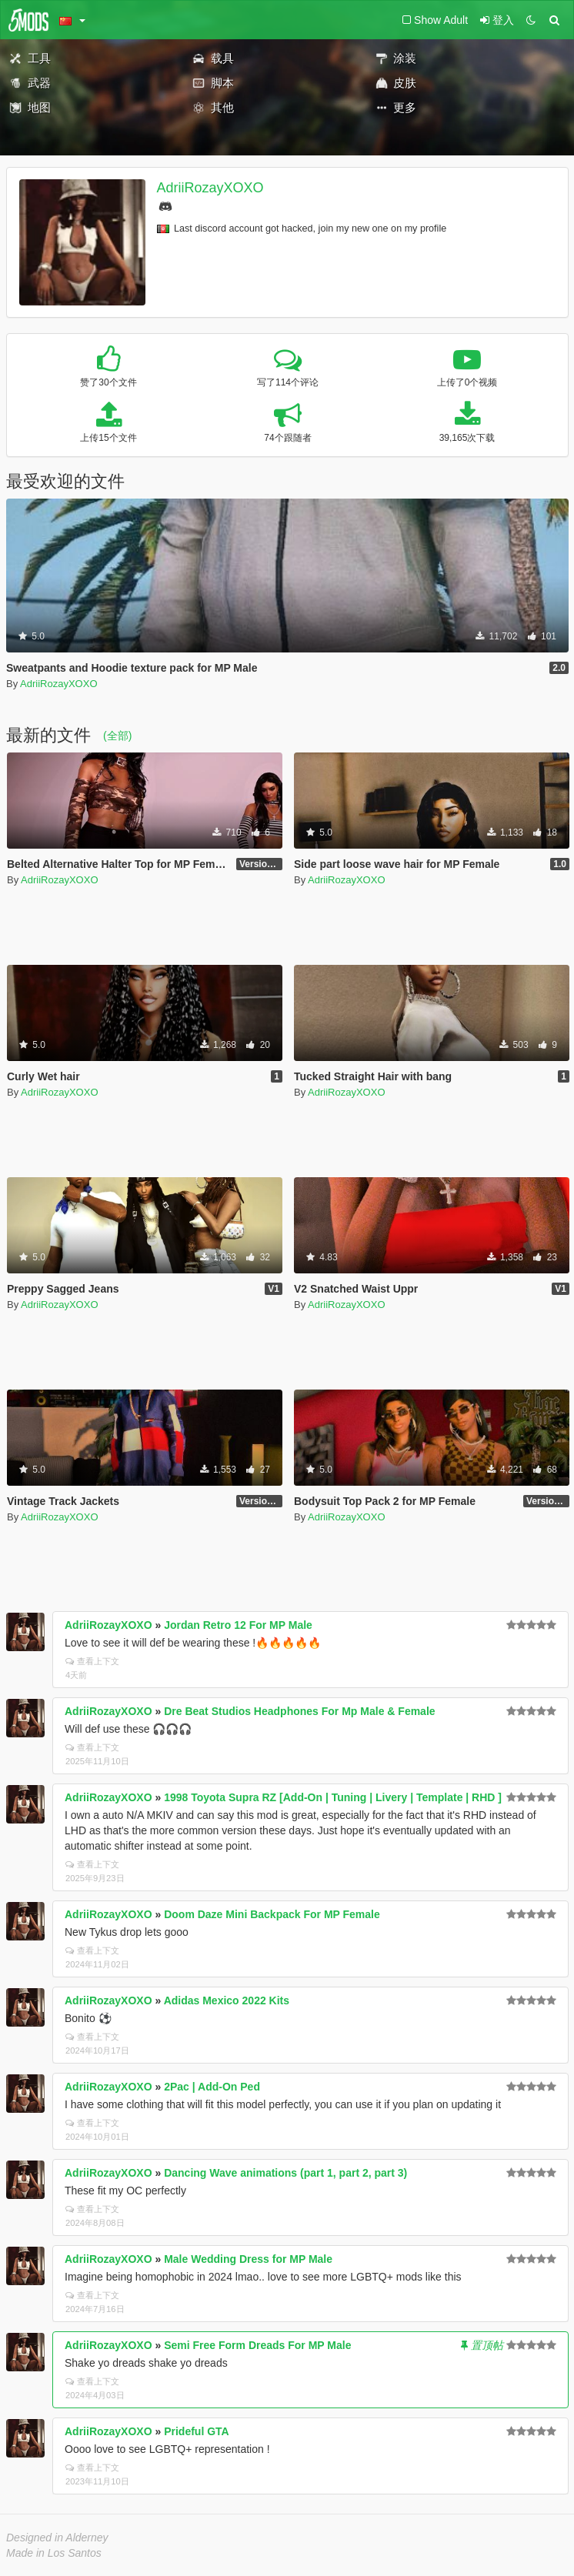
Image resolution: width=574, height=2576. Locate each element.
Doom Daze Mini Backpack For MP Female (272, 1914)
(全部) (117, 735)
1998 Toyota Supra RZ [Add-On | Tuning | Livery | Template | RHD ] (333, 1797)
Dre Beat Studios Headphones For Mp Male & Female (299, 1711)
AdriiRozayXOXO (210, 187)
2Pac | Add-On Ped (212, 2086)
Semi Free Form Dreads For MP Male (257, 2345)
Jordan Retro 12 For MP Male (238, 1625)
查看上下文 (92, 1661)
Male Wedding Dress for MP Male (248, 2259)
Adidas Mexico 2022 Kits (226, 2000)
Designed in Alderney (57, 2537)
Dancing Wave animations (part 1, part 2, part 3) (285, 2173)
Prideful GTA (196, 2431)
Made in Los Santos (54, 2553)
